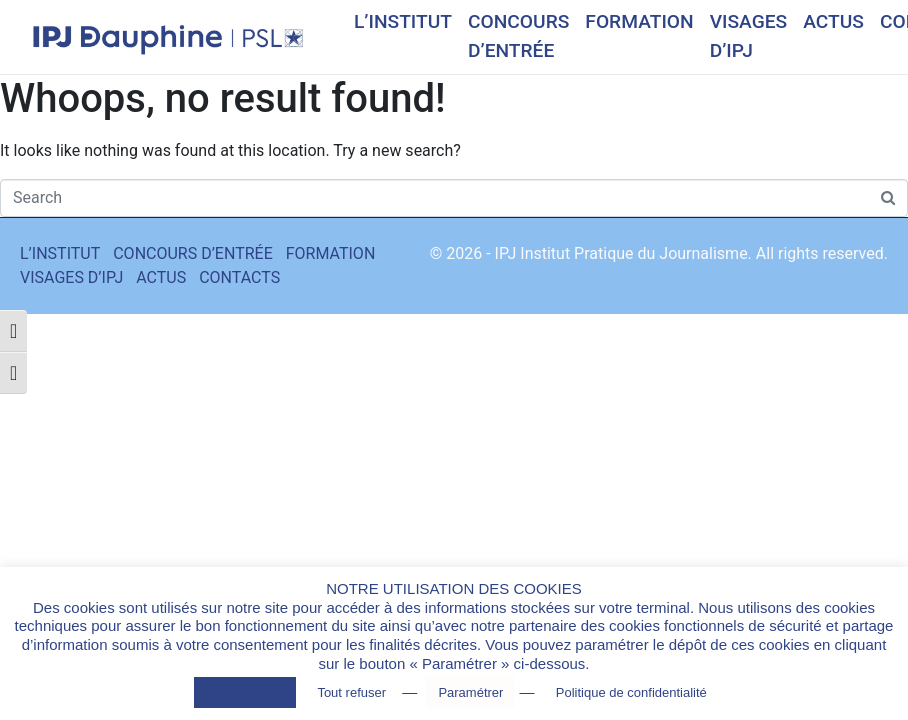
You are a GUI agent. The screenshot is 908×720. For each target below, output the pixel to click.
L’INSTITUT (403, 21)
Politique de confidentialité (631, 692)
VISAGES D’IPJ (749, 36)
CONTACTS (239, 277)
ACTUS (833, 21)
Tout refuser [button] (351, 692)
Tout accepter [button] (245, 692)
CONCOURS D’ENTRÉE (518, 36)
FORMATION (639, 21)
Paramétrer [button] (470, 692)
